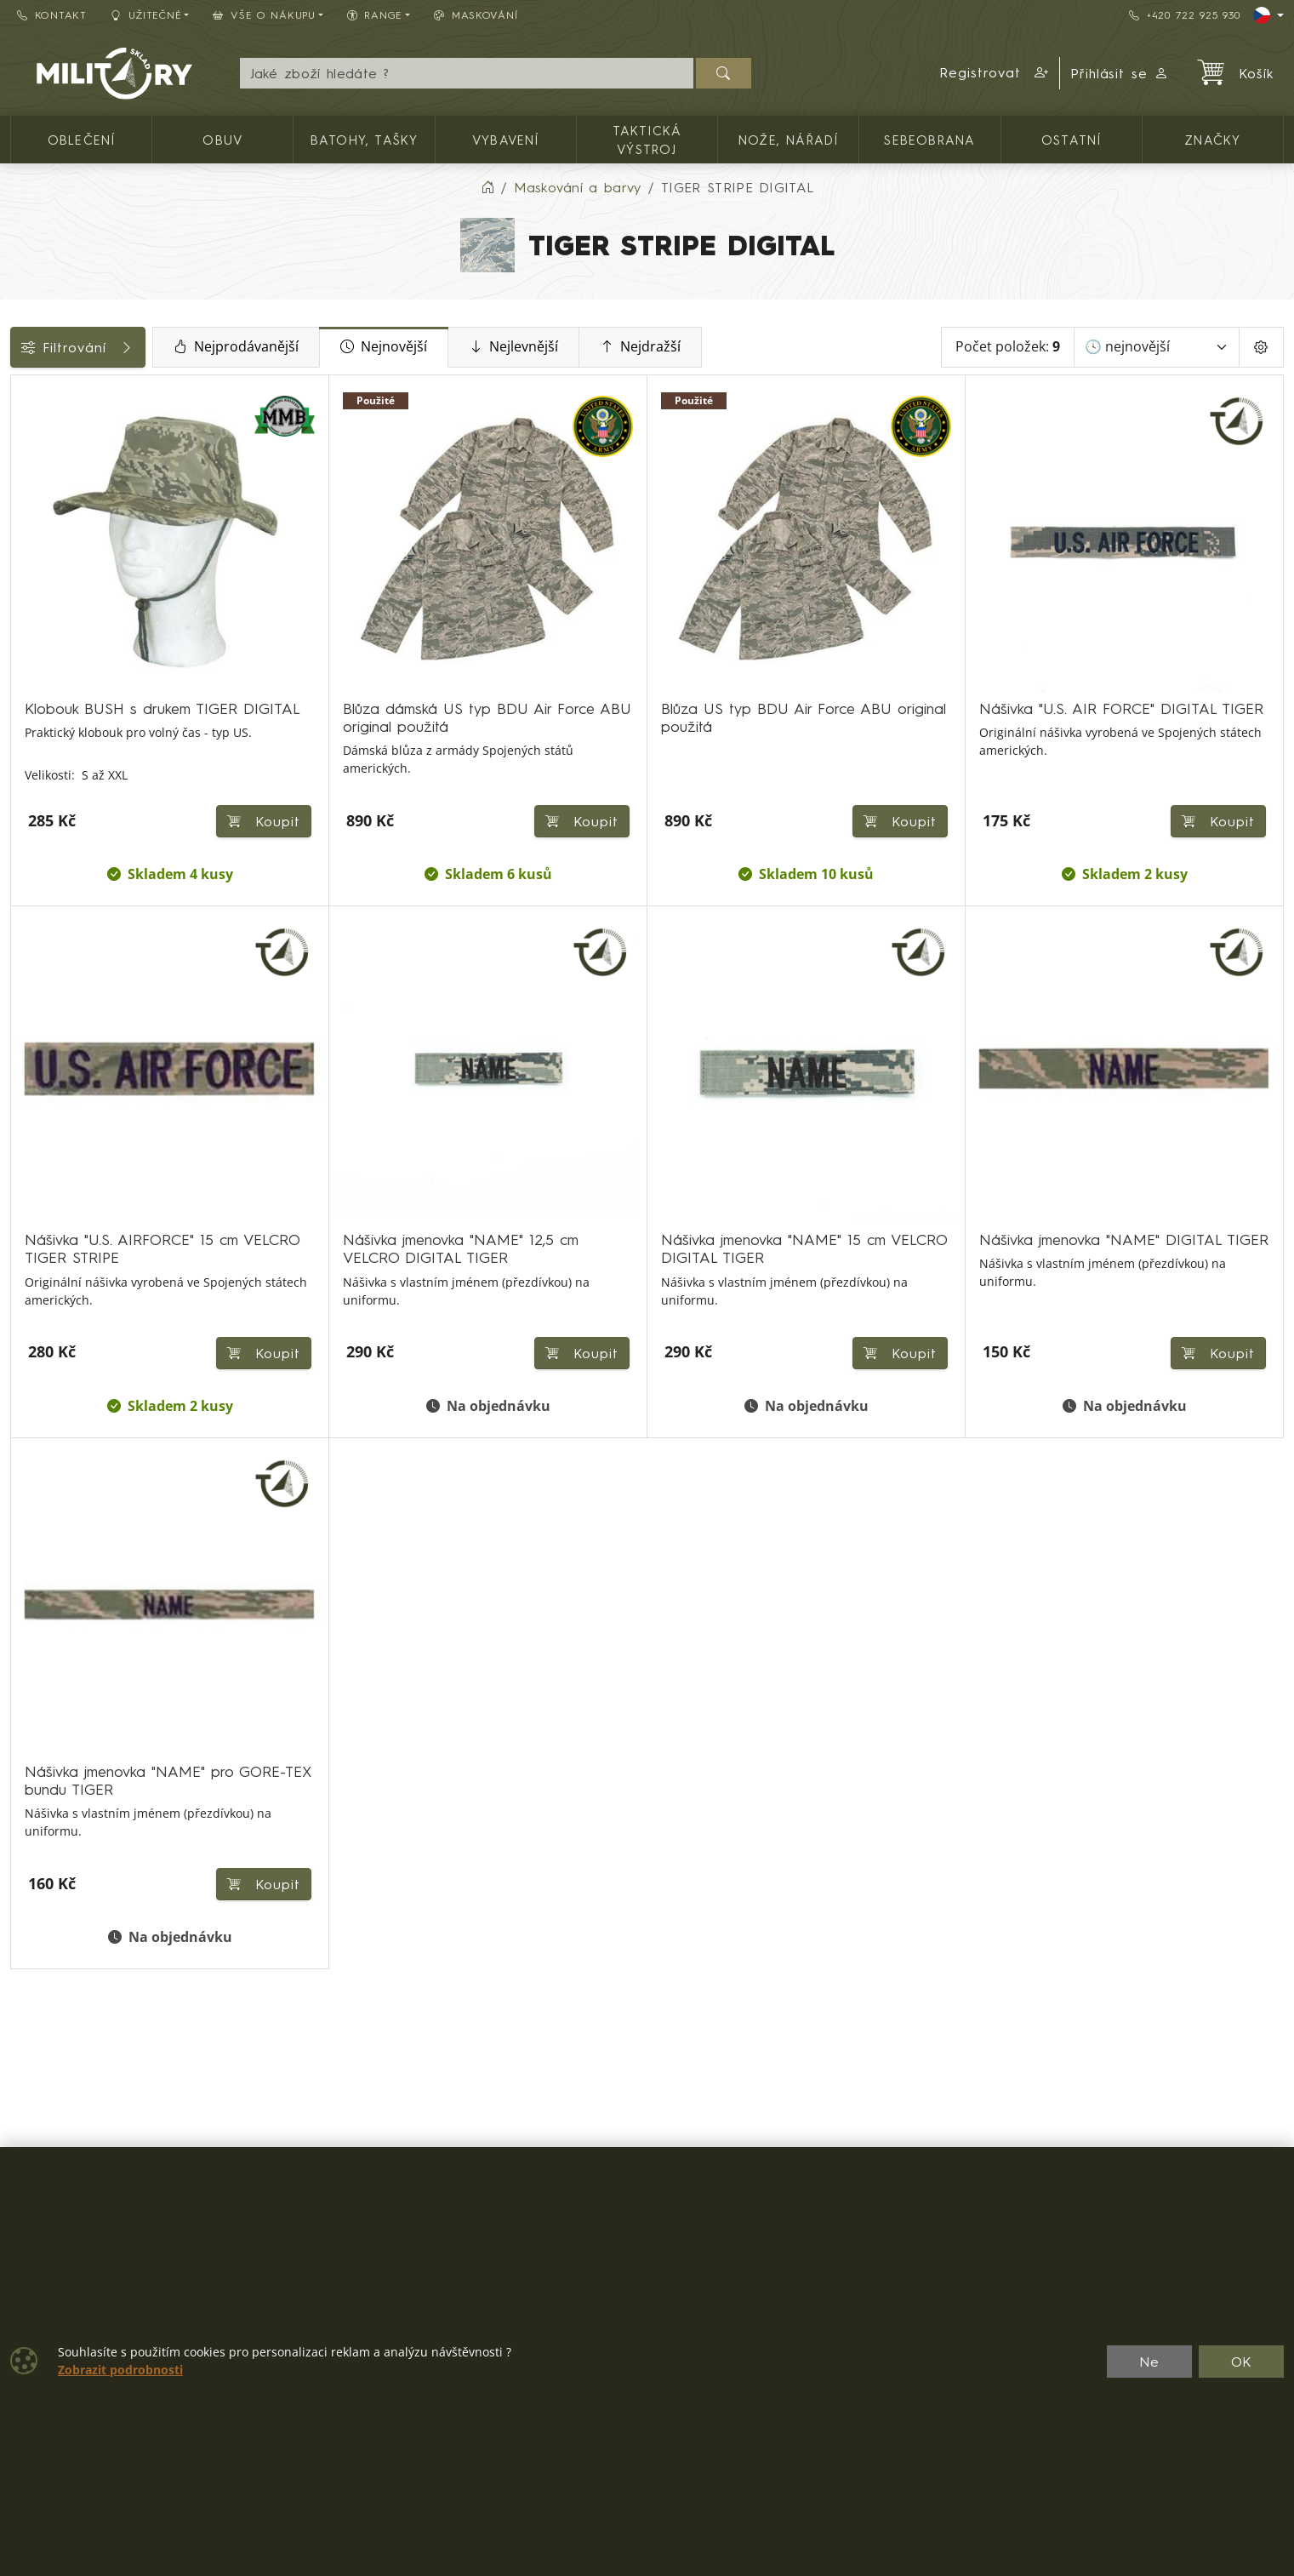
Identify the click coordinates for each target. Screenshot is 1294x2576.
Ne (1149, 2361)
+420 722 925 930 (1184, 15)
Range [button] (374, 15)
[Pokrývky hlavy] (23, 528)
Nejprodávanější (356, 347)
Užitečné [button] (146, 15)
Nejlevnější (633, 347)
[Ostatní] (23, 558)
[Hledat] (723, 73)
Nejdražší (760, 347)
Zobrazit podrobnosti (120, 2370)
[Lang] (1268, 15)
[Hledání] (467, 73)
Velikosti (45, 746)
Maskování (475, 15)
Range (40, 784)
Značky (42, 708)
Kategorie (51, 394)
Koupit (460, 773)
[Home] (487, 187)
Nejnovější (503, 347)
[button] (994, 73)
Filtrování (137, 347)
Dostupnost (56, 669)
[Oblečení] (23, 435)
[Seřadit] (1157, 347)
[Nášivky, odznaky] (23, 590)
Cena (36, 631)
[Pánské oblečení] (23, 466)
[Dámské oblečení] (23, 497)
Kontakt (52, 15)
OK (1241, 2361)
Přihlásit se (1120, 73)
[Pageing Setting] (1261, 347)
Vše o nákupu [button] (264, 15)
